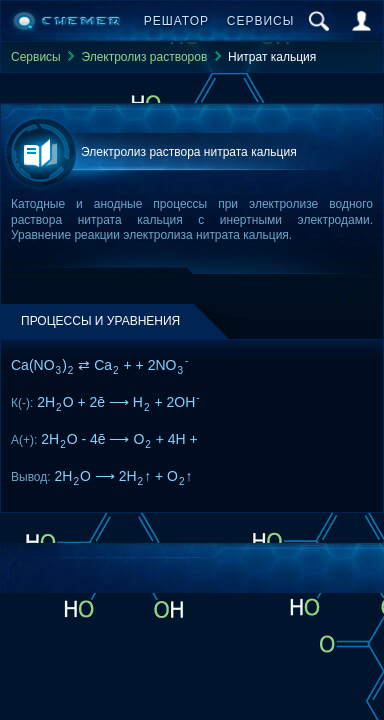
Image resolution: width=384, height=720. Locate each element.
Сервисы (261, 21)
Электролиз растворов (144, 57)
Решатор (176, 21)
